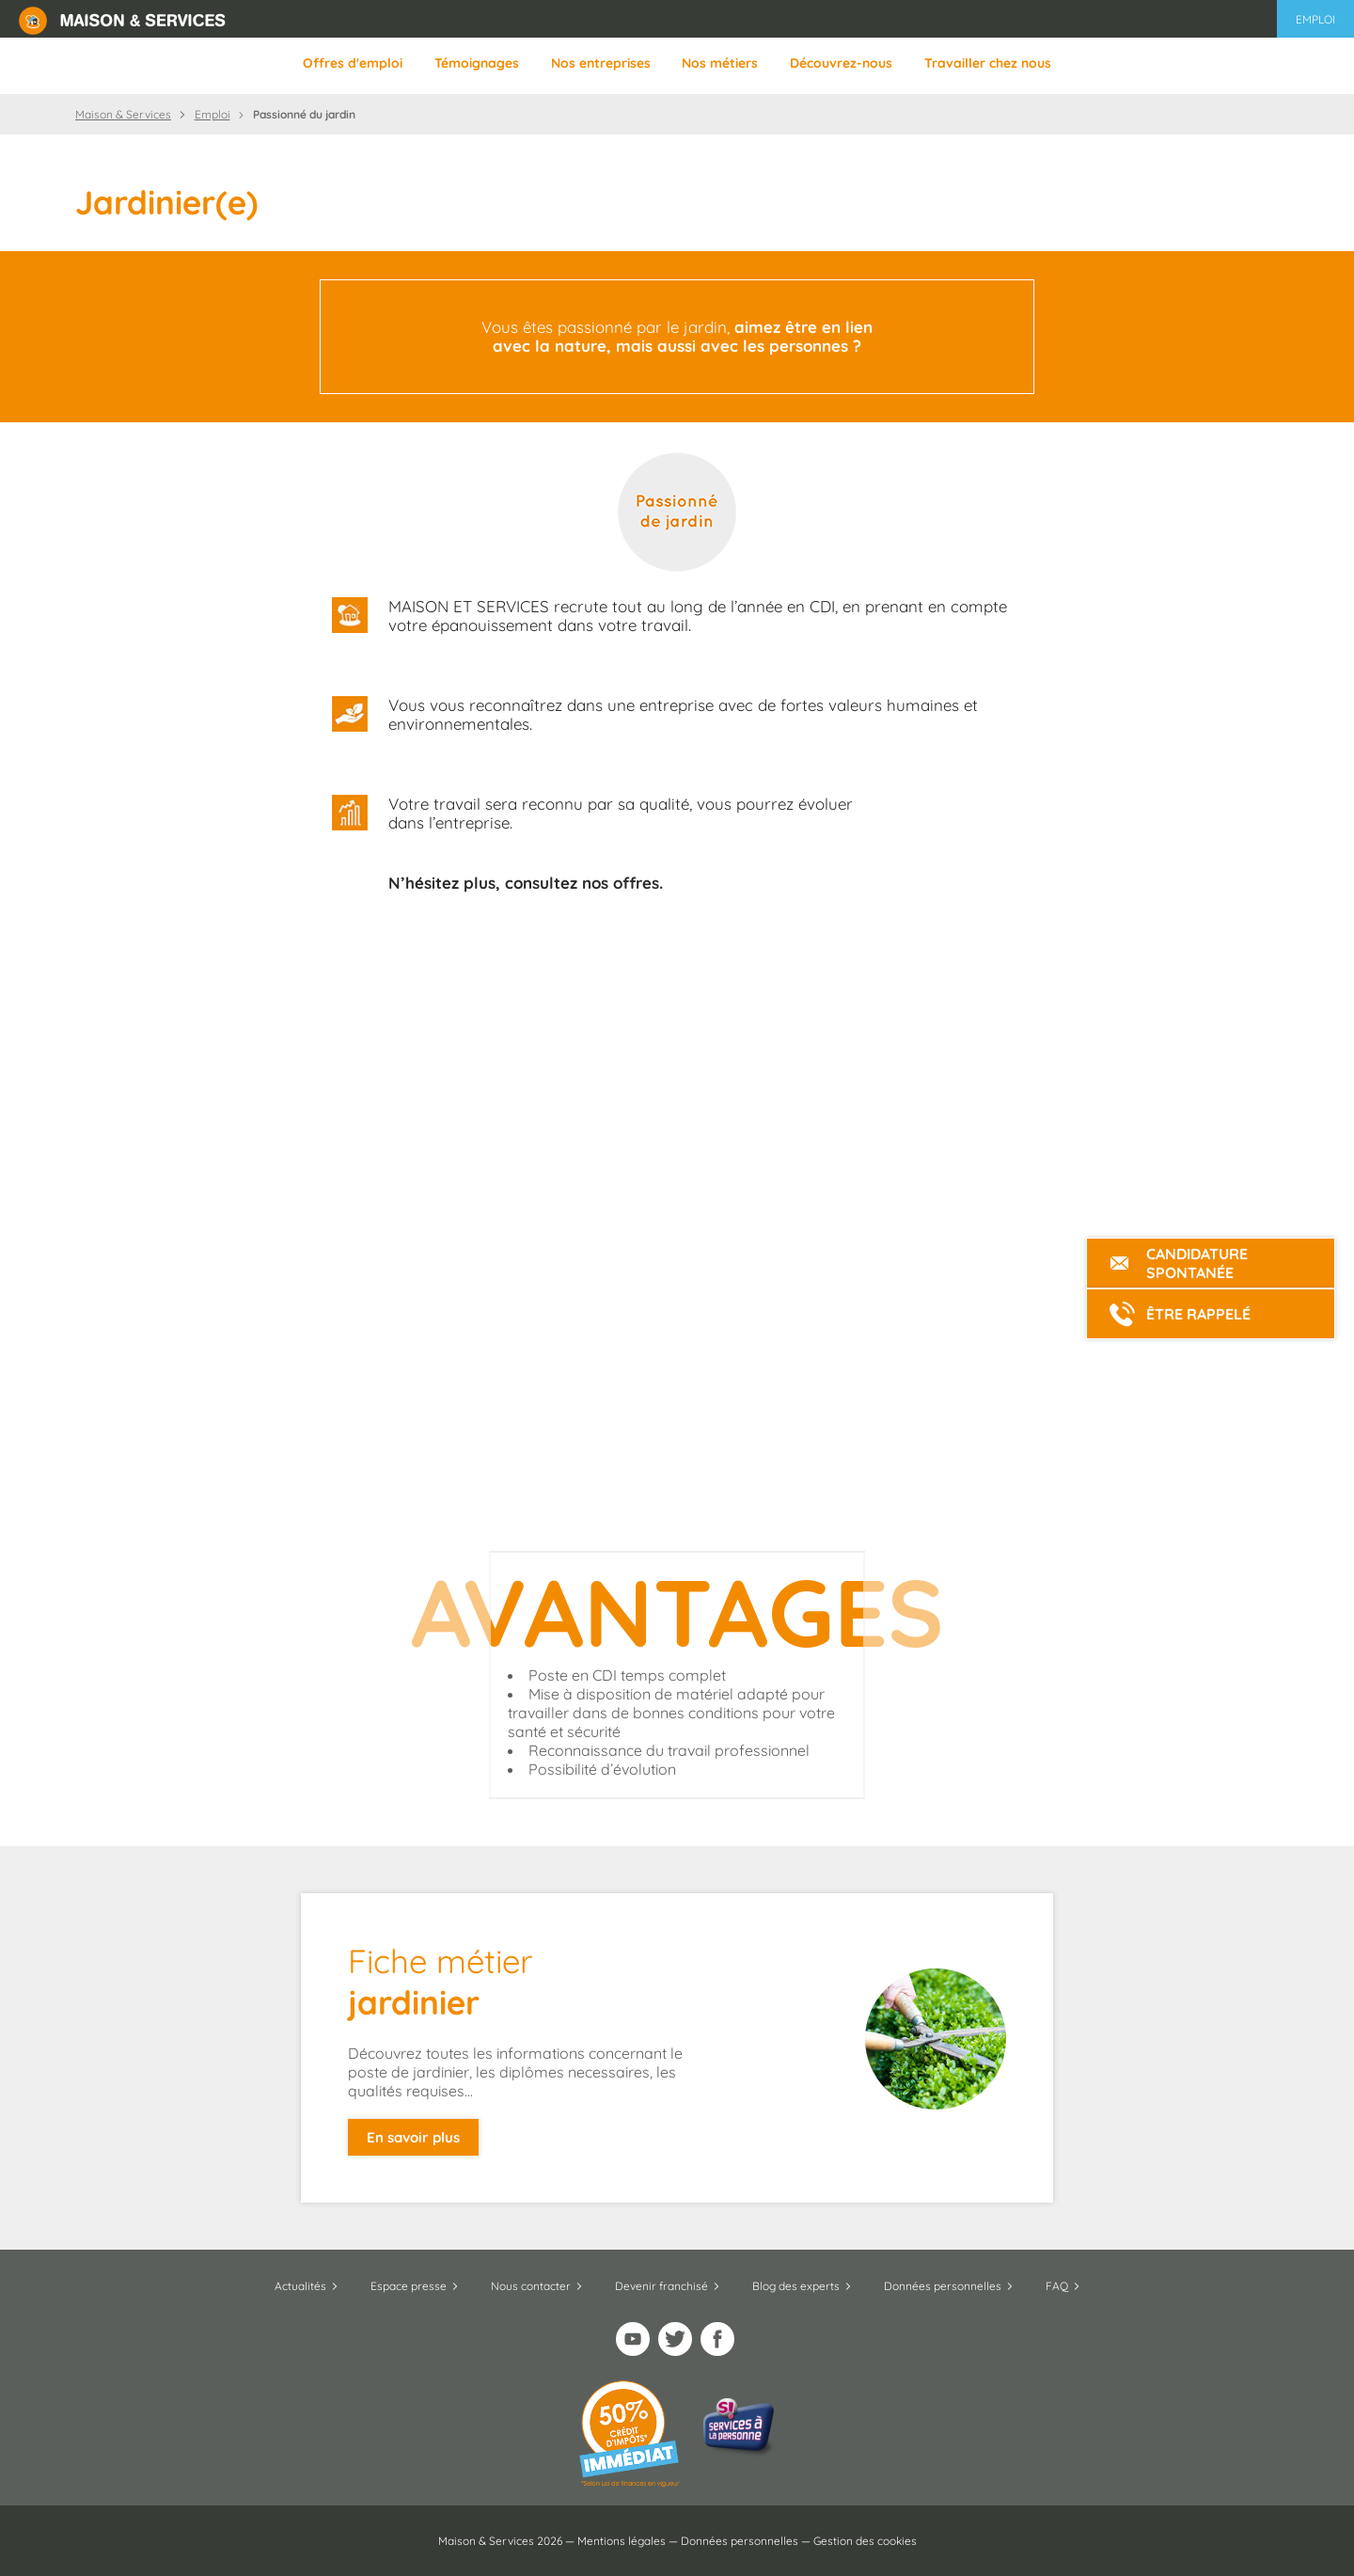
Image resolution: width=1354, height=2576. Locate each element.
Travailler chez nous (987, 63)
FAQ (1057, 2286)
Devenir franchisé (661, 2286)
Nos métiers (720, 63)
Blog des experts (796, 2286)
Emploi (1315, 19)
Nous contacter (531, 2286)
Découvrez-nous (841, 63)
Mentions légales (621, 2541)
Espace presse (408, 2286)
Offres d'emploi (352, 63)
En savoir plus (413, 2137)
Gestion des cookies (865, 2541)
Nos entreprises (601, 63)
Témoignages (476, 63)
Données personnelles (942, 2286)
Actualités (300, 2286)
